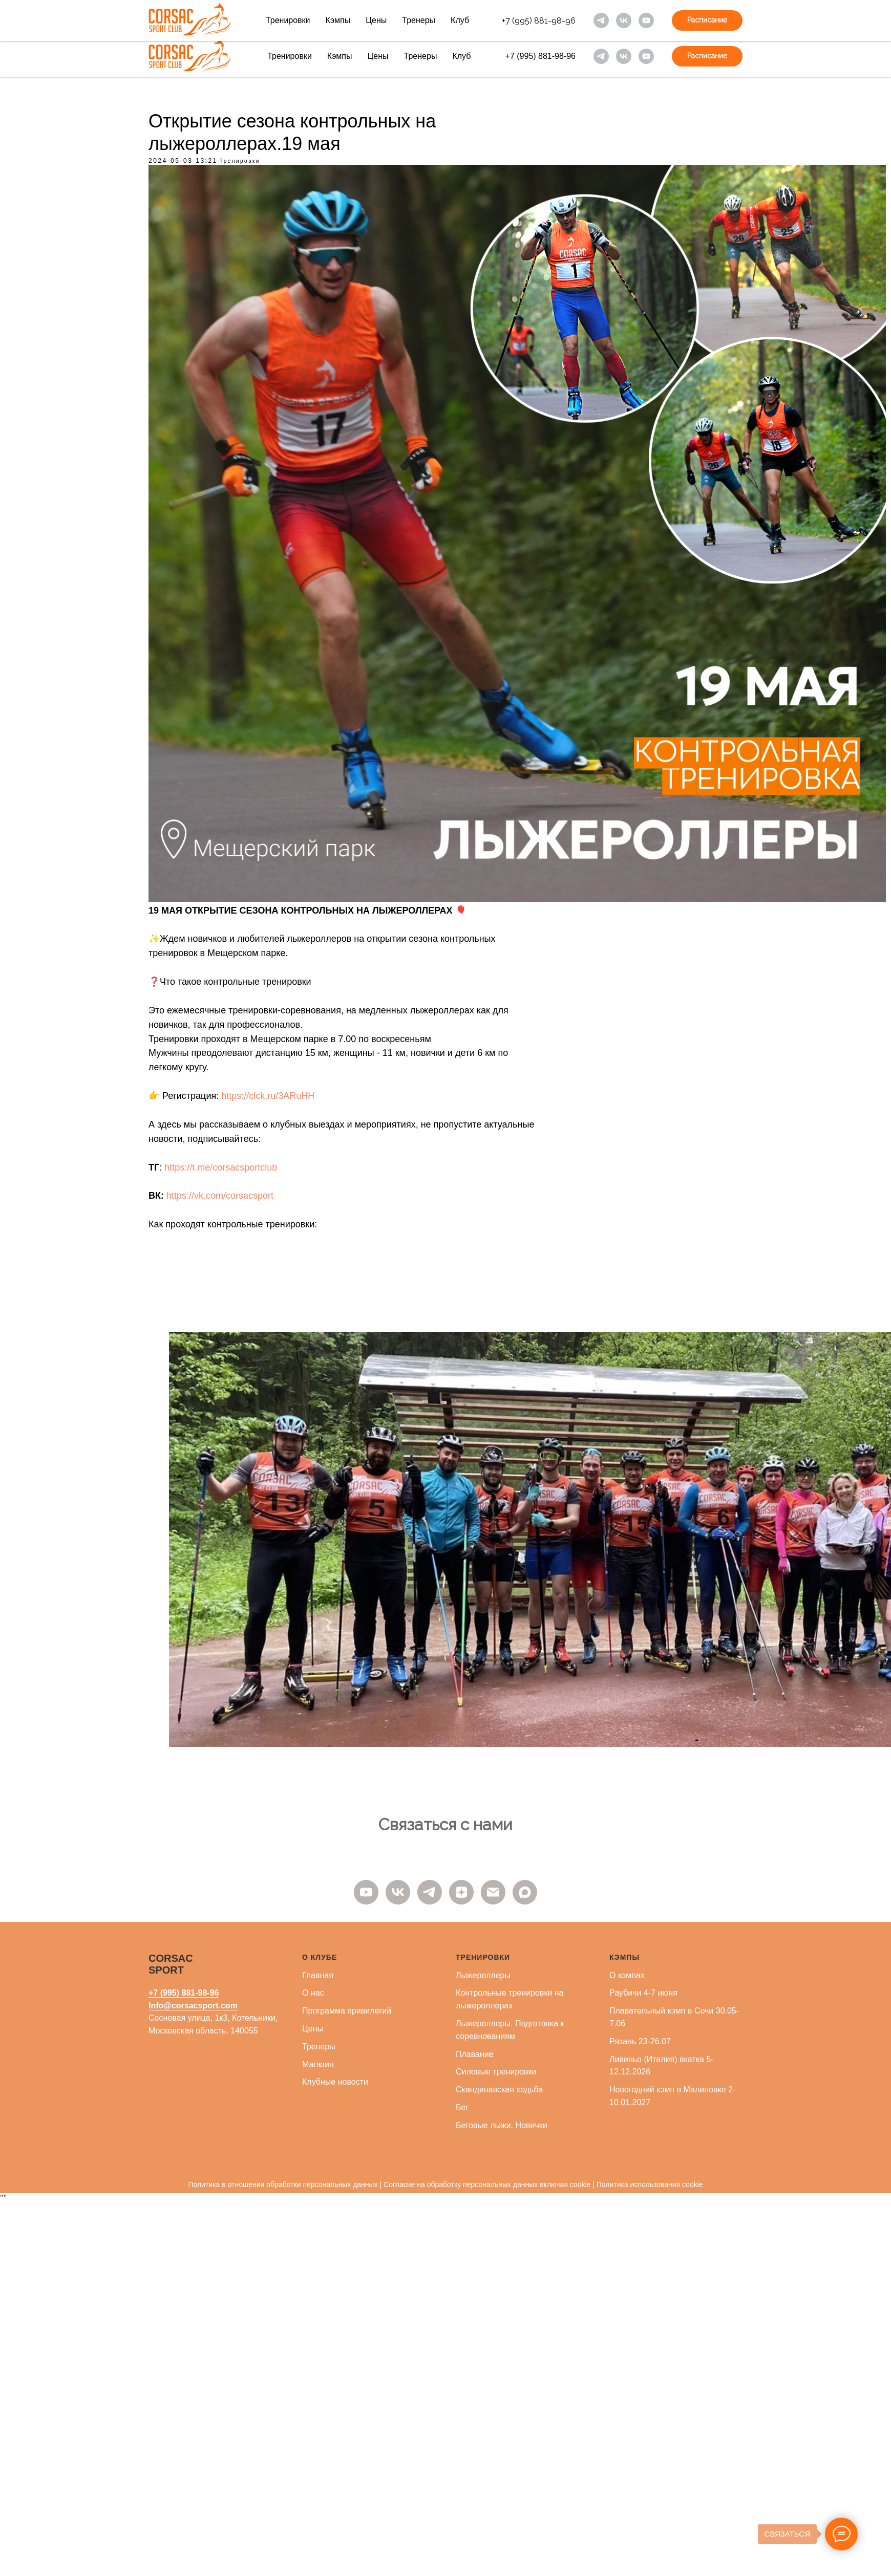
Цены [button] (376, 20)
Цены (312, 2028)
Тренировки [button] (288, 20)
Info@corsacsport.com (193, 2005)
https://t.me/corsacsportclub (220, 1167)
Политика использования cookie (650, 2184)
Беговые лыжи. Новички (501, 2125)
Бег (462, 2107)
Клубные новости (335, 2081)
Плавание (475, 2054)
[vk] (623, 20)
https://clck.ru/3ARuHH (267, 1096)
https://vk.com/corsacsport (219, 1195)
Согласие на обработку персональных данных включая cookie (487, 2184)
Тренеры (318, 2046)
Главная (317, 1975)
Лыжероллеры (483, 1975)
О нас (313, 1992)
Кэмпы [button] (338, 20)
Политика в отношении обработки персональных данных (282, 2184)
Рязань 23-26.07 (640, 2041)
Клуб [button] (460, 20)
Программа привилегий (346, 2010)
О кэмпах (627, 1975)
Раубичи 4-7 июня (643, 1992)
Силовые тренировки (496, 2071)
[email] (493, 1892)
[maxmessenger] (525, 1892)
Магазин (318, 2064)
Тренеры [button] (418, 20)
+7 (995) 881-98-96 (539, 21)
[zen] (461, 1892)
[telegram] (601, 20)
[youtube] (646, 20)
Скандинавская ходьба (499, 2089)
